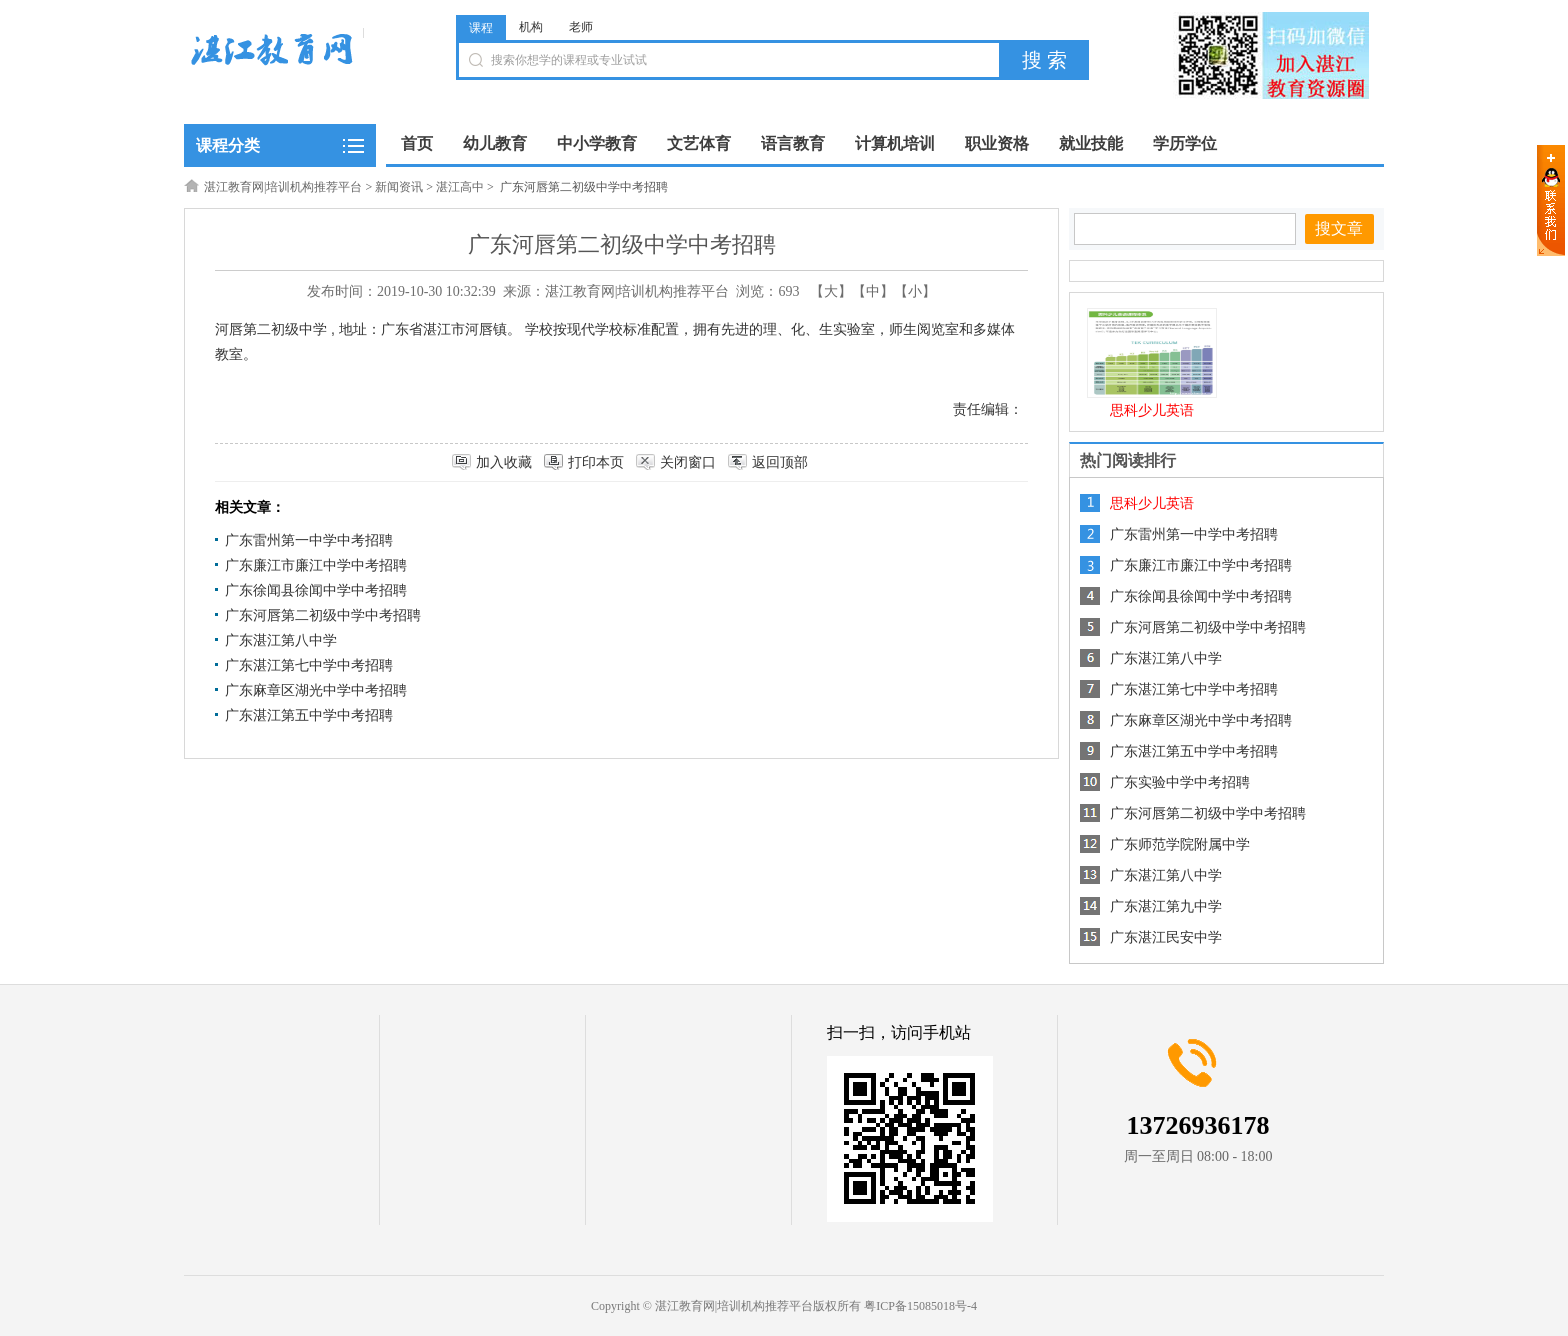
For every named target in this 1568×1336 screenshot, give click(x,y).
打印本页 (596, 462)
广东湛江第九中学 (1166, 906)
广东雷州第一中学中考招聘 (309, 540)
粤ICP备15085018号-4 (920, 1306)
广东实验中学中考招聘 (1180, 782)
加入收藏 (504, 462)
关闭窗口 (688, 462)
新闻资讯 (399, 187)
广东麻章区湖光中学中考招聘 (316, 690)
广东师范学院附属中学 (1180, 844)
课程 (481, 28)
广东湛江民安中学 (1166, 937)
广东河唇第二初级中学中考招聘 (323, 615)
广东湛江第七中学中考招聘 (309, 665)
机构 (531, 27)
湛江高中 (460, 187)
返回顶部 (780, 462)
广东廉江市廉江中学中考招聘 (316, 565)
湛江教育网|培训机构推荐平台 (283, 187)
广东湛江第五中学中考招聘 (309, 715)
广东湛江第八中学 (281, 640)
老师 (581, 27)
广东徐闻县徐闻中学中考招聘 (316, 590)
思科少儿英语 (1152, 410)
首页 (417, 143)
